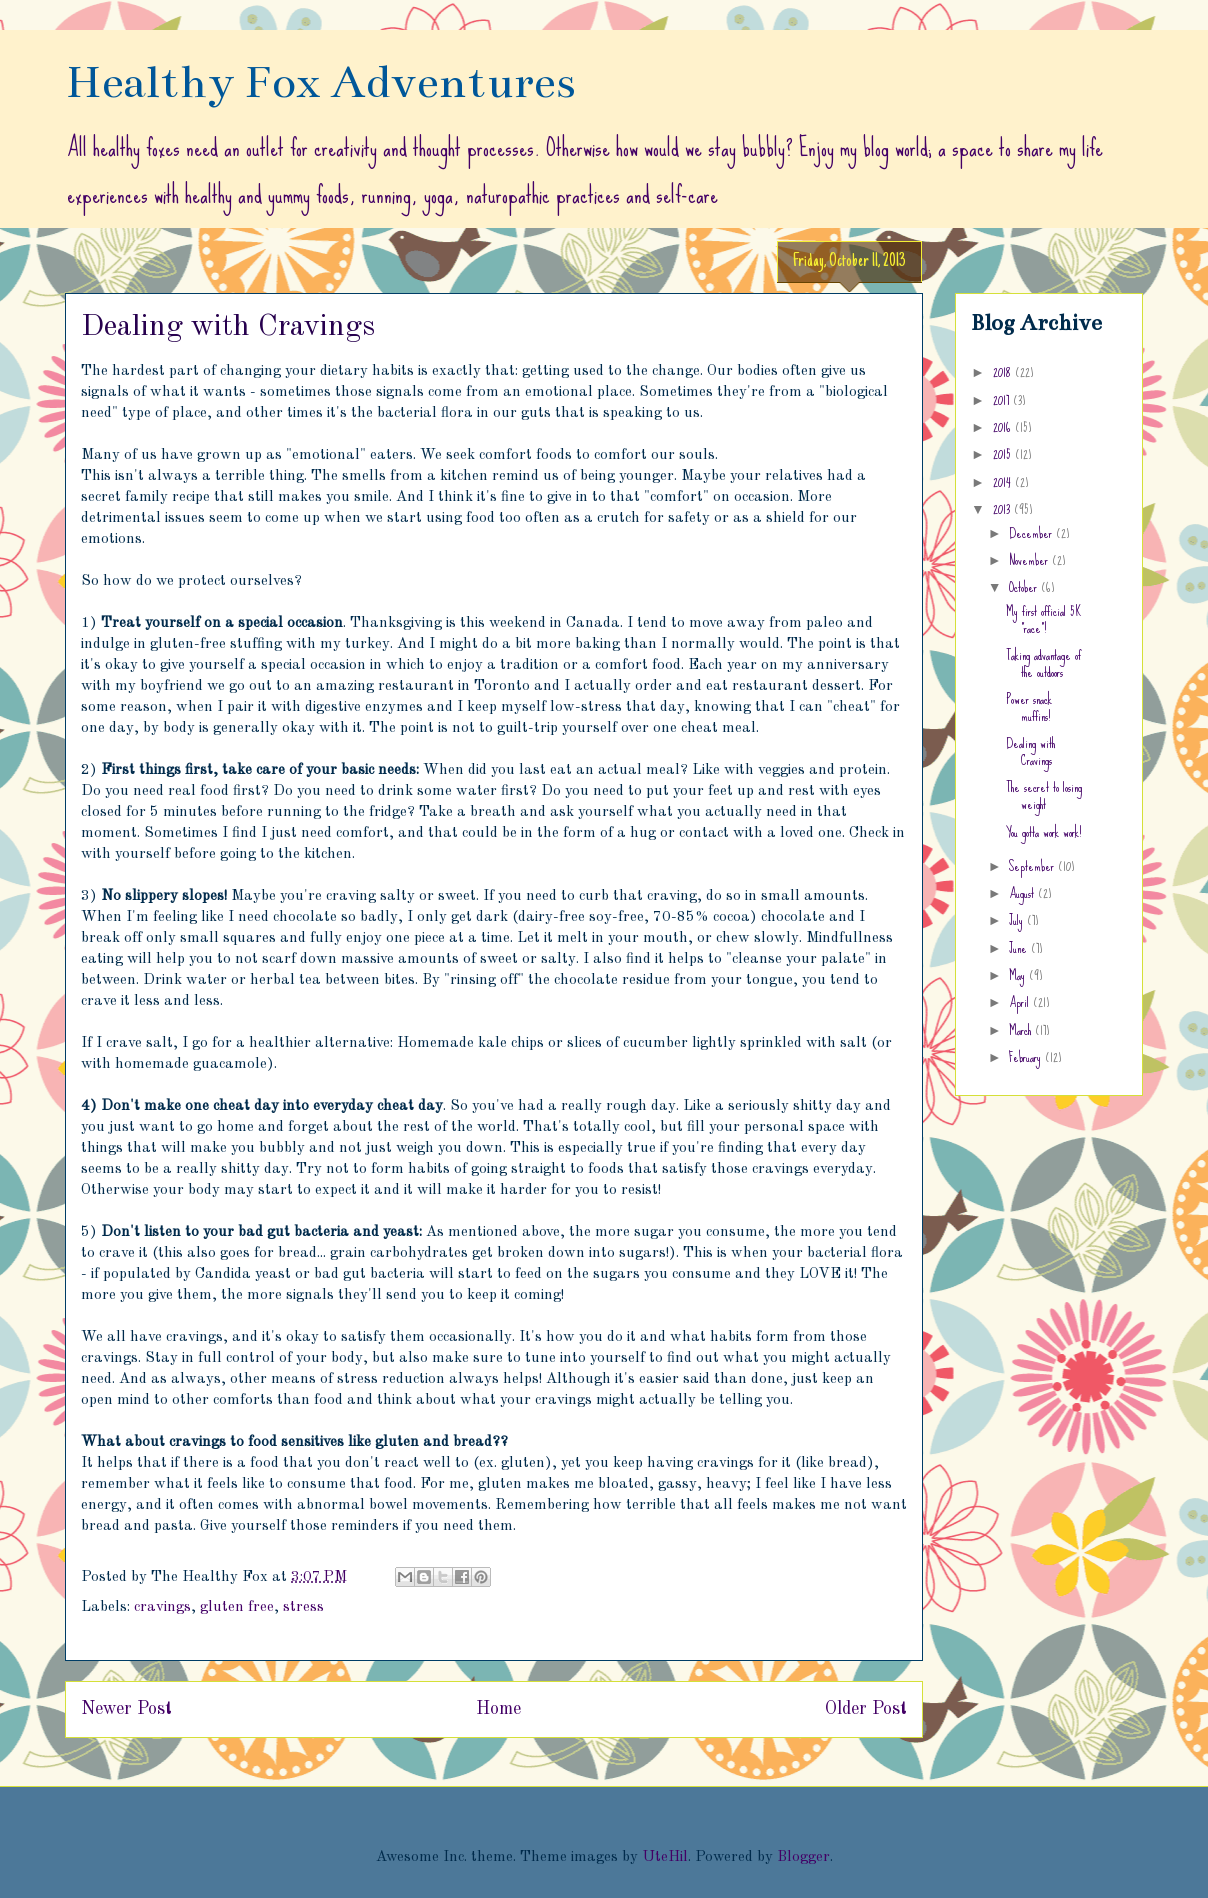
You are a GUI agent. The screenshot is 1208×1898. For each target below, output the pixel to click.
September (1033, 866)
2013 (1003, 509)
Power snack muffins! (1029, 707)
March (1022, 1030)
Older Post (866, 1709)
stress (303, 1607)
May (1019, 975)
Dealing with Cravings (1030, 751)
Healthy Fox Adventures (320, 82)
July (1018, 920)
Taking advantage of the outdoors (1043, 663)
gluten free (237, 1607)
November (1030, 560)
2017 (1003, 400)
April (1021, 1002)
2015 (1004, 454)
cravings (162, 1607)
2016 (1004, 427)
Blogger (803, 1857)
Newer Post (126, 1709)
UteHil (665, 1857)
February (1027, 1057)
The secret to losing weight (1044, 795)
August (1023, 893)
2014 (1004, 482)
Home (498, 1709)
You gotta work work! (1044, 832)
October (1025, 587)
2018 (1004, 372)
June (1020, 948)
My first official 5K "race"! (1044, 619)
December (1032, 533)
